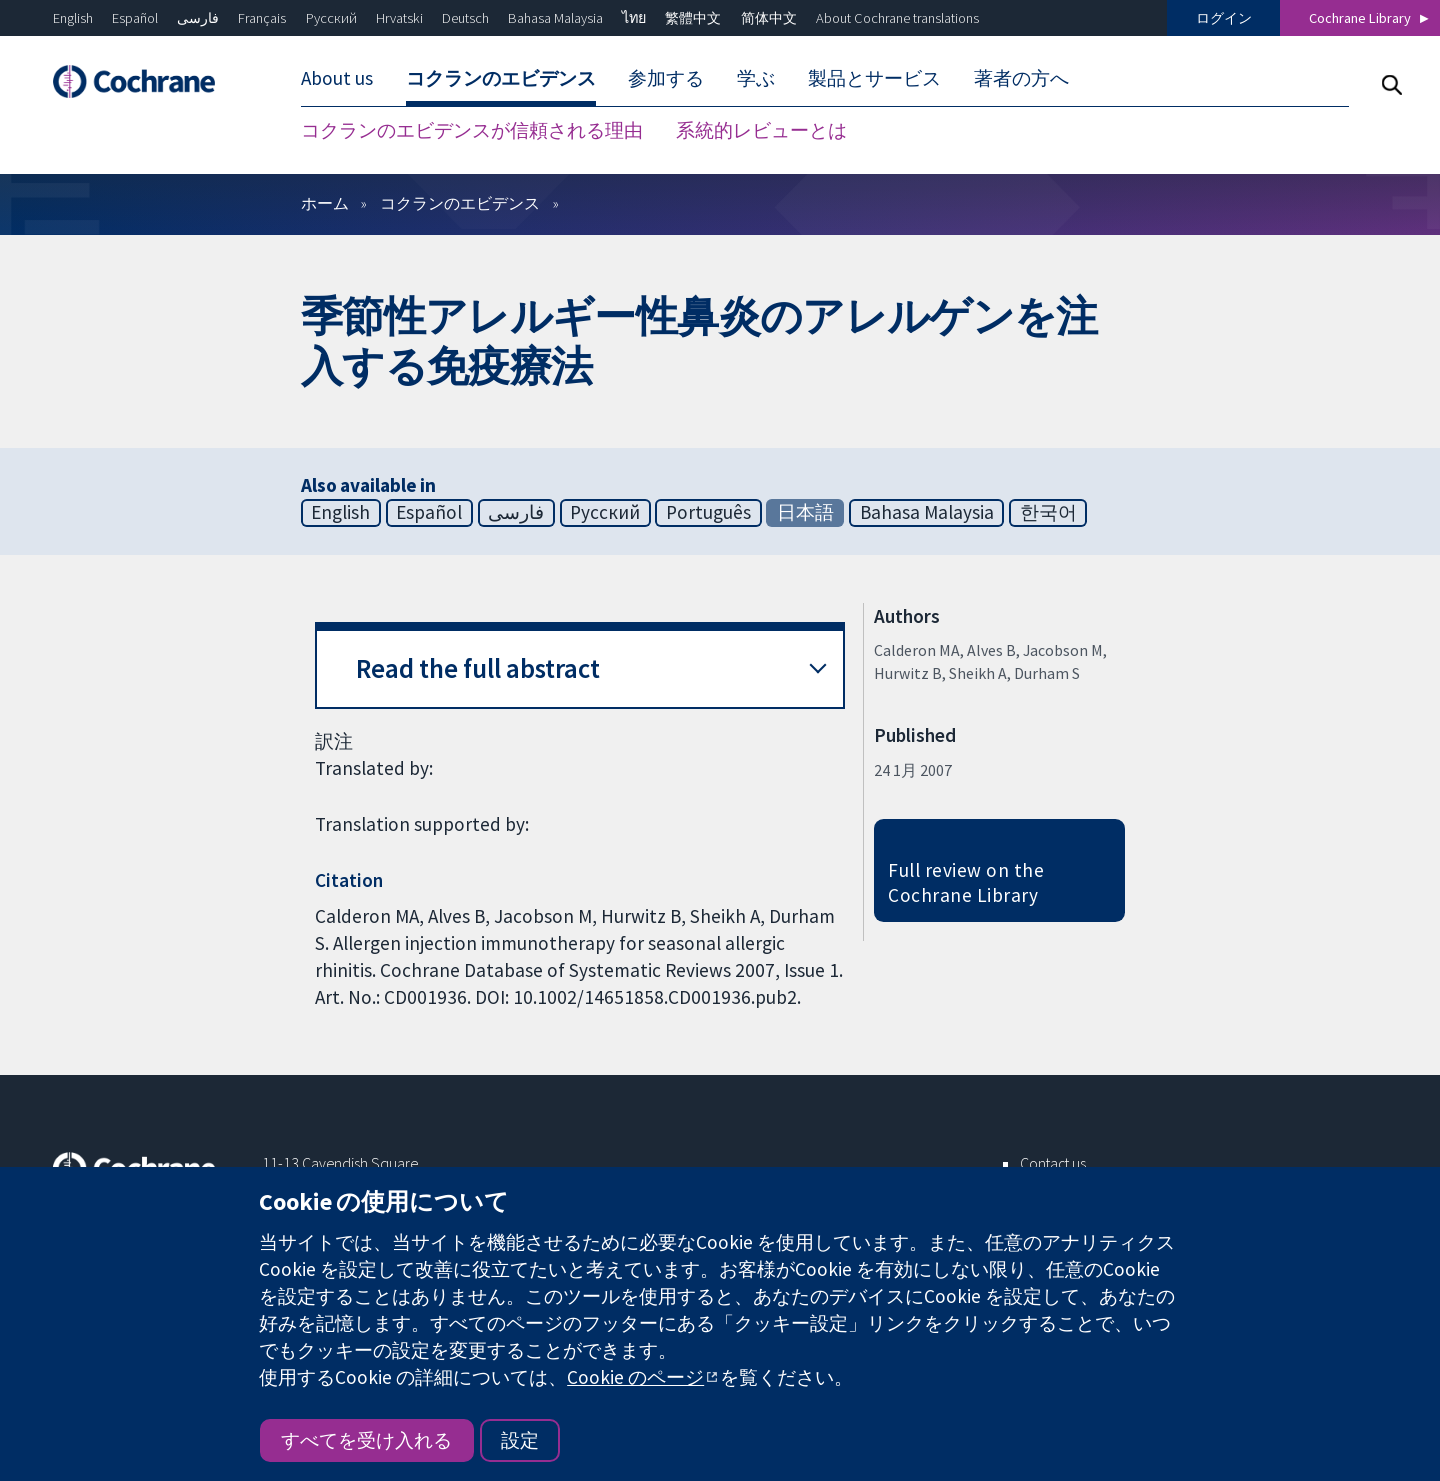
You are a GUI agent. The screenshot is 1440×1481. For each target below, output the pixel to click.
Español (135, 18)
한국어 (1048, 512)
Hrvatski (399, 18)
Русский (331, 18)
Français (262, 18)
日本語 (805, 512)
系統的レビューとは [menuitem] (761, 130)
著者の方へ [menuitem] (1021, 78)
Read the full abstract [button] (478, 668)
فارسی (198, 18)
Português (708, 512)
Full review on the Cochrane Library (966, 882)
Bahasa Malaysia (555, 18)
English (73, 18)
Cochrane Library (1360, 18)
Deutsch (465, 18)
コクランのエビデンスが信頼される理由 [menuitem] (472, 130)
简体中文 (769, 18)
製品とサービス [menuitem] (874, 78)
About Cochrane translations (897, 18)
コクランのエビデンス (460, 203)
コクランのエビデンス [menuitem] (501, 78)
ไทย (634, 18)
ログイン (1224, 18)
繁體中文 (693, 18)
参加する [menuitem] (666, 78)
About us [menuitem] (337, 78)
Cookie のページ (635, 1377)
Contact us (1053, 1163)
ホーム (325, 203)
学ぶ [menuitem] (756, 78)
